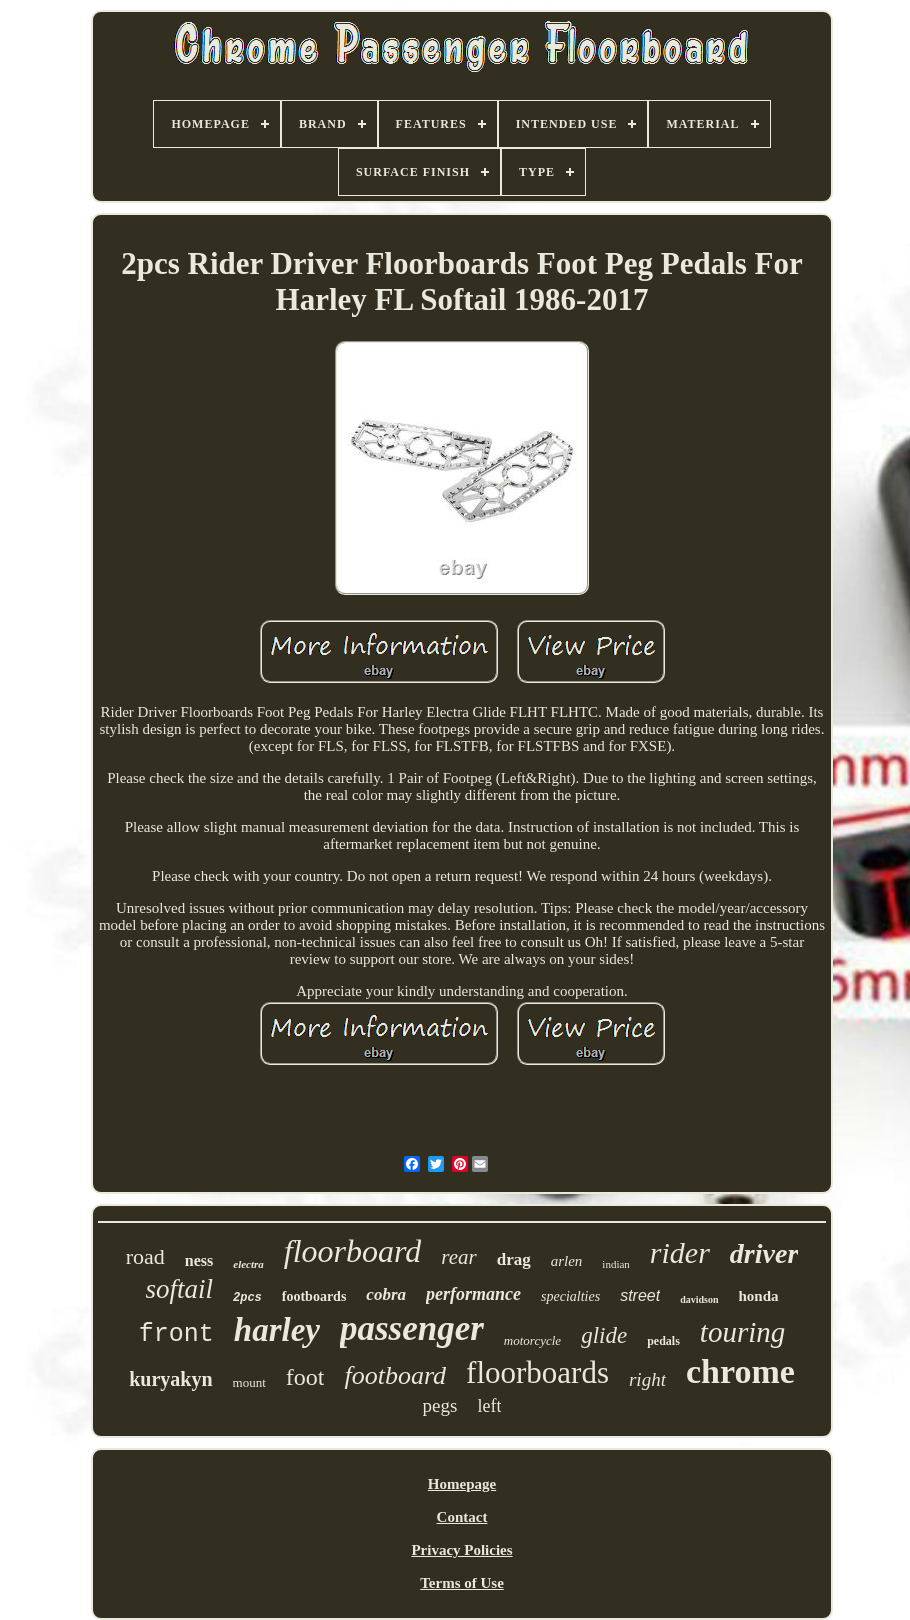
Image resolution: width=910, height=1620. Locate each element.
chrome (740, 1371)
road (145, 1256)
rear (458, 1257)
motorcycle (532, 1340)
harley (277, 1330)
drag (514, 1259)
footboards (314, 1296)
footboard (395, 1375)
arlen (567, 1261)
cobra (386, 1294)
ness (199, 1260)
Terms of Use (462, 1583)
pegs (440, 1405)
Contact (462, 1517)
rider (680, 1252)
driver (764, 1253)
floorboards (537, 1372)
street (640, 1295)
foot (305, 1377)
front (176, 1334)
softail (179, 1289)
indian (616, 1264)
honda (759, 1296)
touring (742, 1332)
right (647, 1379)
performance (473, 1294)
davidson (699, 1299)
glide (604, 1335)
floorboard (353, 1251)
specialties (570, 1296)
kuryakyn (170, 1379)
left (489, 1406)
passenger (412, 1328)
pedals (663, 1341)
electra (248, 1264)
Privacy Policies (461, 1550)
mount (249, 1382)
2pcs (247, 1298)
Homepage (462, 1484)
